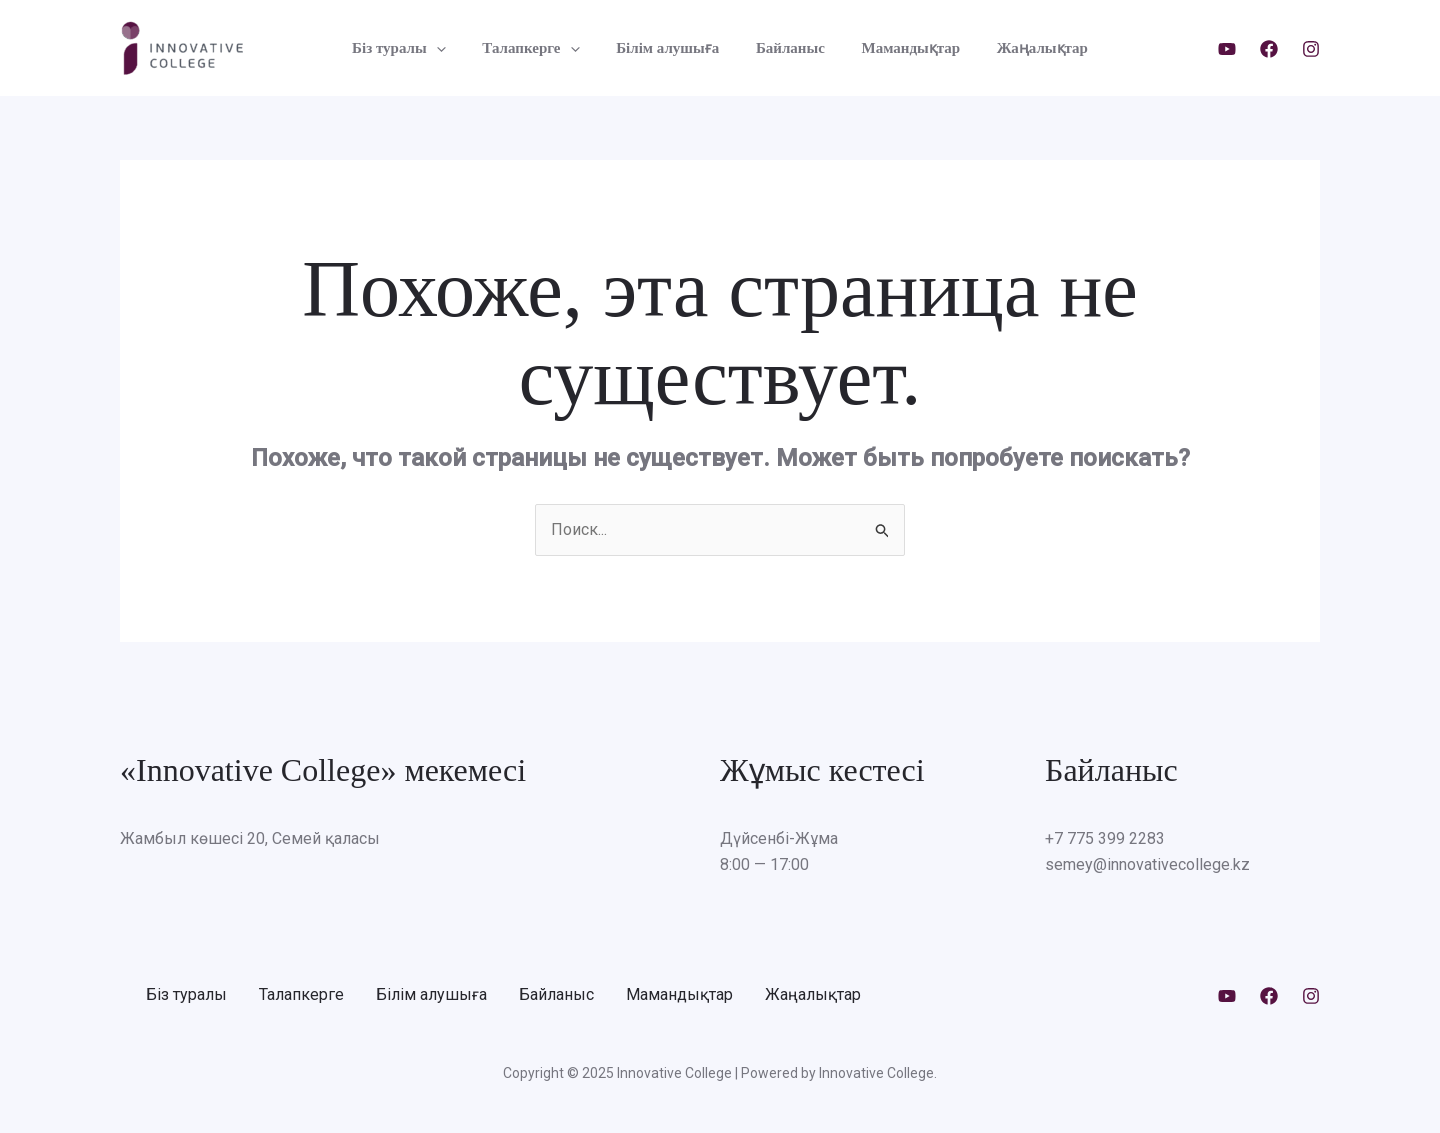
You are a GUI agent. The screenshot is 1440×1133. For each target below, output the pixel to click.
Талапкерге (540, 48)
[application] (452, 48)
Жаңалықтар (1025, 48)
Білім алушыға (671, 48)
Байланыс (787, 48)
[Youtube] (1227, 49)
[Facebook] (1269, 49)
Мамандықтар (901, 48)
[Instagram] (1311, 49)
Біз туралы (416, 48)
